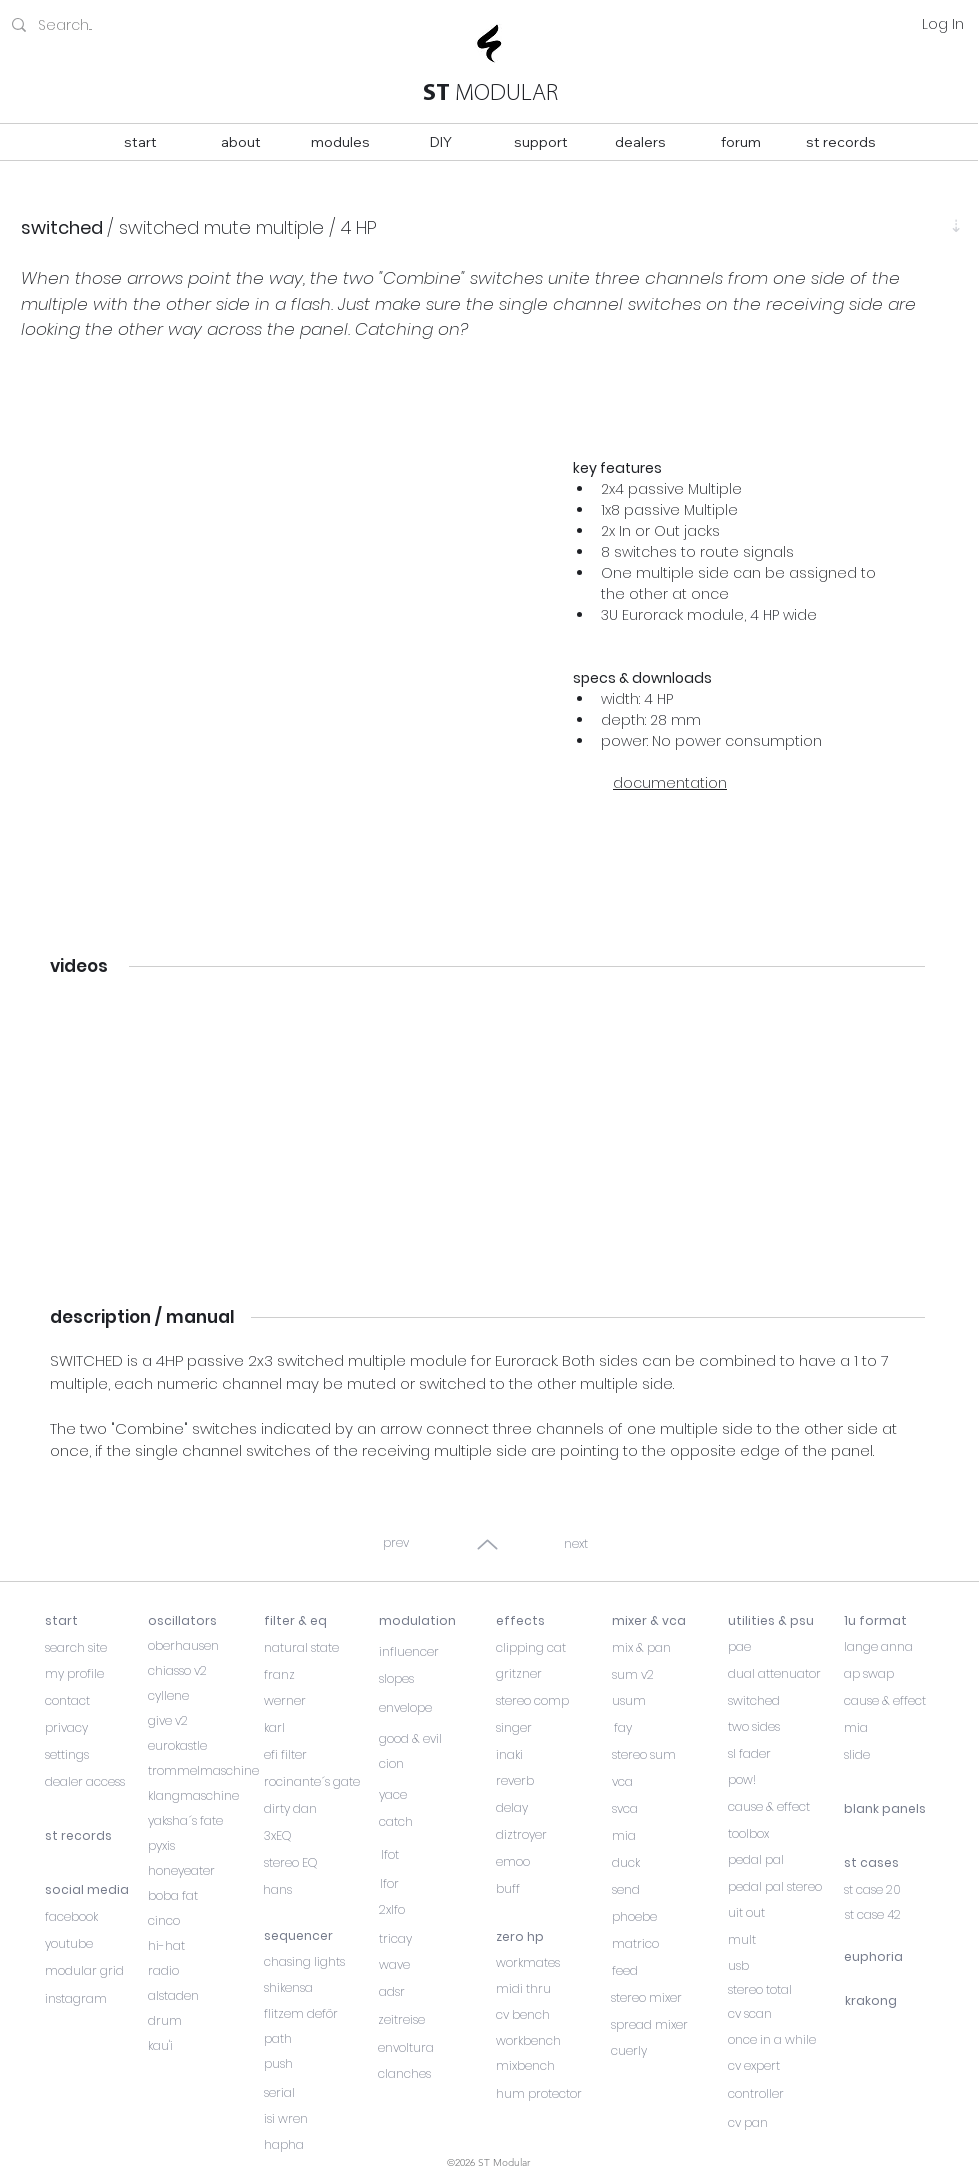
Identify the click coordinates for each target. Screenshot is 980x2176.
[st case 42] (902, 1915)
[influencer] (430, 1652)
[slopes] (430, 1679)
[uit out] (785, 1913)
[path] (321, 2039)
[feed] (669, 1971)
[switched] (779, 1701)
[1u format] (895, 1621)
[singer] (553, 1728)
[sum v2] (669, 1675)
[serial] (321, 2093)
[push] (321, 2064)
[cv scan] (785, 2014)
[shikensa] (321, 1988)
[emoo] (547, 1862)
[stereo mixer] (668, 1998)
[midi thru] (547, 1989)
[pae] (779, 1647)
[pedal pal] (785, 1860)
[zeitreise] (435, 2020)
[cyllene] (199, 1696)
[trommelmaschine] (205, 1771)
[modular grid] (96, 1971)
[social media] (96, 1890)
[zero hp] (547, 1937)
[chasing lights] (321, 1962)
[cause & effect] (785, 1807)
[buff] (547, 1889)
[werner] (315, 1701)
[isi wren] (321, 2119)
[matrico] (669, 1944)
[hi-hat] (205, 1946)
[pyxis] (205, 1846)
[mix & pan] (669, 1648)
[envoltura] (435, 2048)
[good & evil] (430, 1739)
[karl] (315, 1728)
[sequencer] (321, 1936)
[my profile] (96, 1674)
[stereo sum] (669, 1755)
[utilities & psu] (779, 1621)
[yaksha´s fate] (205, 1821)
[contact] (96, 1701)
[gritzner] (553, 1674)
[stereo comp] (553, 1701)
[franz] (315, 1675)
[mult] (785, 1940)
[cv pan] (785, 2123)
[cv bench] (547, 2015)
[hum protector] (547, 2094)
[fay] (669, 1728)
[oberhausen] (199, 1646)
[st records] (96, 1836)
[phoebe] (669, 1917)
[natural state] (315, 1648)
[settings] (96, 1755)
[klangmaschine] (205, 1796)
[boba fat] (205, 1896)
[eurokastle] (199, 1746)
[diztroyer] (547, 1835)
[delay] (547, 1808)
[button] (276, 640)
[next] (577, 1544)
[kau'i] (205, 2046)
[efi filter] (315, 1755)
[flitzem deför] (321, 2014)
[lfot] (436, 1855)
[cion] (430, 1764)
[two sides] (779, 1727)
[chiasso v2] (199, 1671)
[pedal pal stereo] (785, 1887)
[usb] (785, 1966)
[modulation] (430, 1621)
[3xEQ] (321, 1836)
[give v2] (199, 1721)
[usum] (669, 1701)
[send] (669, 1890)
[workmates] (547, 1963)
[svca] (669, 1809)
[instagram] (96, 1999)
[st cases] (901, 1863)
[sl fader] (779, 1754)
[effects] (547, 1621)
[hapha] (321, 2145)
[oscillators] (199, 1621)
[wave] (436, 1965)
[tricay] (436, 1939)
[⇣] (955, 226)
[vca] (669, 1782)
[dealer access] (96, 1782)
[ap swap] (895, 1674)
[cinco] (205, 1921)
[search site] (96, 1648)
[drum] (205, 2021)
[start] (96, 1621)
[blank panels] (901, 1809)
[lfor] (436, 1884)
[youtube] (96, 1944)
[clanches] (435, 2074)
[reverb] (547, 1781)
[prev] (397, 1543)
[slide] (895, 1755)
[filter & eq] (315, 1621)
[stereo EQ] (321, 1863)
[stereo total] (785, 1990)
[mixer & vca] (669, 1621)
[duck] (669, 1863)
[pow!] (785, 1780)
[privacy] (96, 1728)
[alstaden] (205, 1996)
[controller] (785, 2094)
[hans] (320, 1890)
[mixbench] (547, 2066)
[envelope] (430, 1708)
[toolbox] (785, 1834)
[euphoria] (895, 1957)
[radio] (205, 1971)
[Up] (487, 1544)
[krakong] (896, 2001)
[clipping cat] (553, 1648)
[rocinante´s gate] (321, 1782)
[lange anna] (895, 1647)
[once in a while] (785, 2040)
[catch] (436, 1822)
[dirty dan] (321, 1809)
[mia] (669, 1836)
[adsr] (436, 1992)
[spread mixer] (668, 2025)
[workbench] (547, 2041)
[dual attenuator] (779, 1674)
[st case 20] (901, 1890)
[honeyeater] (205, 1871)
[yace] (436, 1795)
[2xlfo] (436, 1910)
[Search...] (126, 25)
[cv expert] (785, 2066)
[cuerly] (668, 2051)
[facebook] (96, 1917)
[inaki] (547, 1755)
